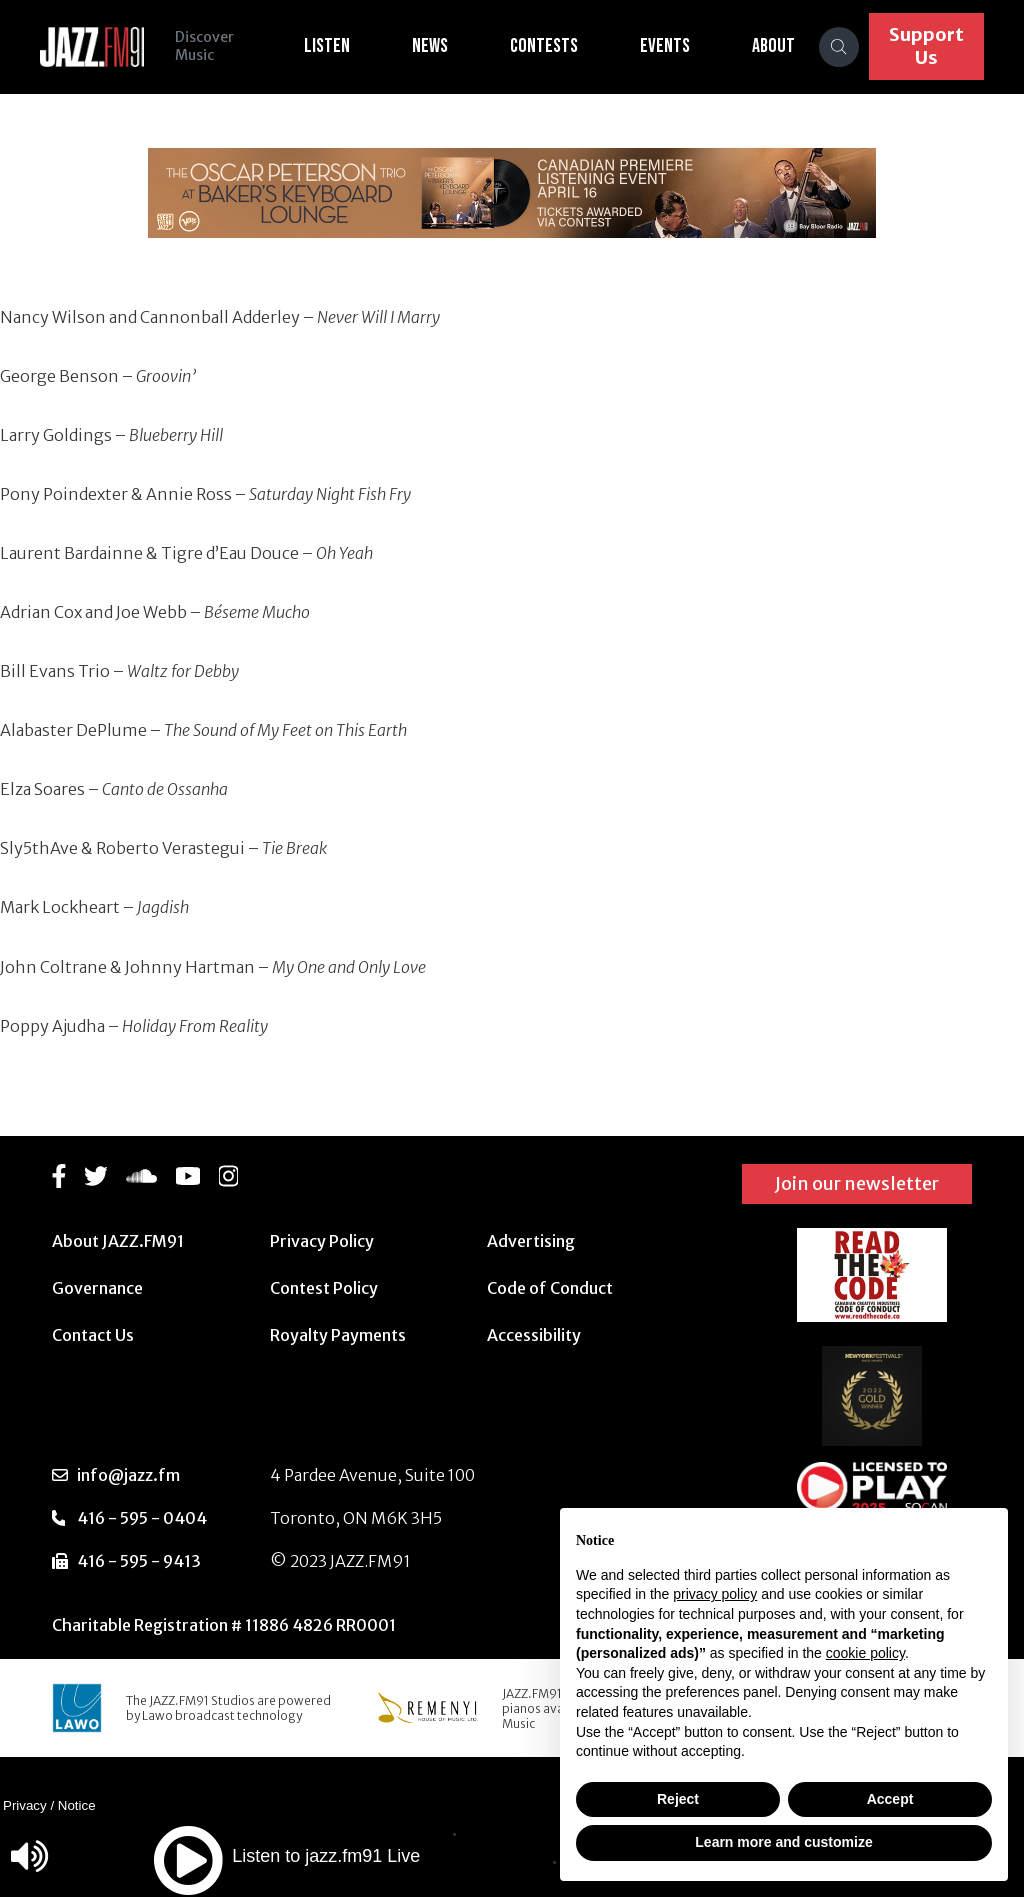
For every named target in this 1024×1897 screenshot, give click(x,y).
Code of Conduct (550, 1288)
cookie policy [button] (865, 1653)
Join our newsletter (857, 1183)
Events (666, 46)
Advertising (531, 1241)
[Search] (840, 47)
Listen (328, 46)
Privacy (25, 1805)
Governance (97, 1288)
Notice (77, 1805)
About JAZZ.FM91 (118, 1241)
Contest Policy (324, 1288)
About (774, 46)
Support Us (926, 46)
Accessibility (534, 1335)
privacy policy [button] (715, 1594)
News (431, 46)
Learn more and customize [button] (783, 1842)
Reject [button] (678, 1799)
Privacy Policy (322, 1241)
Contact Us (93, 1335)
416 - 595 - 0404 (142, 1518)
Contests (545, 46)
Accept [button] (890, 1799)
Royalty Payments (338, 1335)
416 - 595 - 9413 (139, 1561)
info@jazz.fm (128, 1475)
